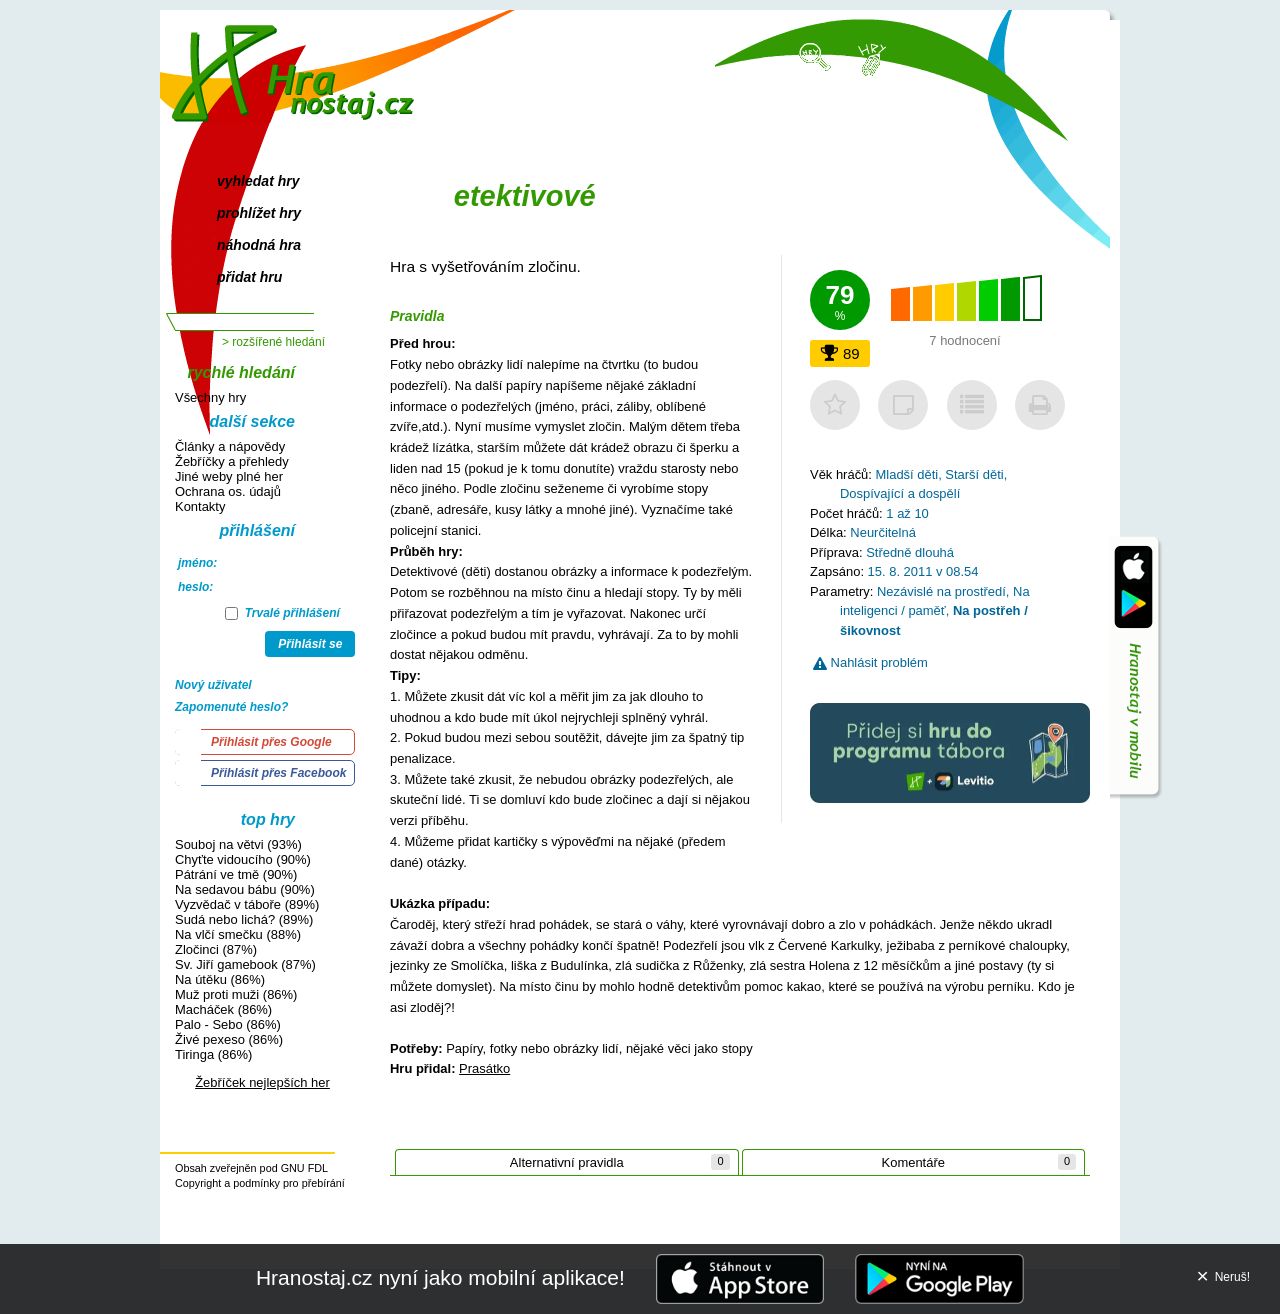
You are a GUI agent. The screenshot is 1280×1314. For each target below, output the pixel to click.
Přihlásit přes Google (271, 742)
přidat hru (249, 277)
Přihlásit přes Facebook (278, 773)
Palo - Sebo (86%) (228, 1024)
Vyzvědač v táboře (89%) (247, 904)
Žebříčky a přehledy (232, 461)
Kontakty (200, 506)
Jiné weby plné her (229, 476)
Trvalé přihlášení (282, 613)
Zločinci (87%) (216, 949)
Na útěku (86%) (220, 979)
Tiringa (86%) (213, 1054)
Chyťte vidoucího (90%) (243, 859)
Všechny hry (210, 397)
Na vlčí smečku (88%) (238, 934)
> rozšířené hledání (273, 342)
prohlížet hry (259, 213)
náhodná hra (259, 245)
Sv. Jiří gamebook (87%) (245, 964)
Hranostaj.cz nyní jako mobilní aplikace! (440, 1277)
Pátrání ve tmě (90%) (236, 874)
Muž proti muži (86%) (236, 994)
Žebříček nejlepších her (262, 1082)
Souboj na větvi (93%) (238, 844)
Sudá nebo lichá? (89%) (244, 919)
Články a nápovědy (230, 446)
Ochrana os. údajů (228, 491)
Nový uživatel (213, 685)
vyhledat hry (258, 181)
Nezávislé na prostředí (941, 591)
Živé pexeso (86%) (229, 1039)
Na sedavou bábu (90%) (245, 889)
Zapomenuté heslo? (231, 707)
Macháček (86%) (223, 1009)
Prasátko (484, 1068)
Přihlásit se (310, 644)
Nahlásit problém (870, 662)
